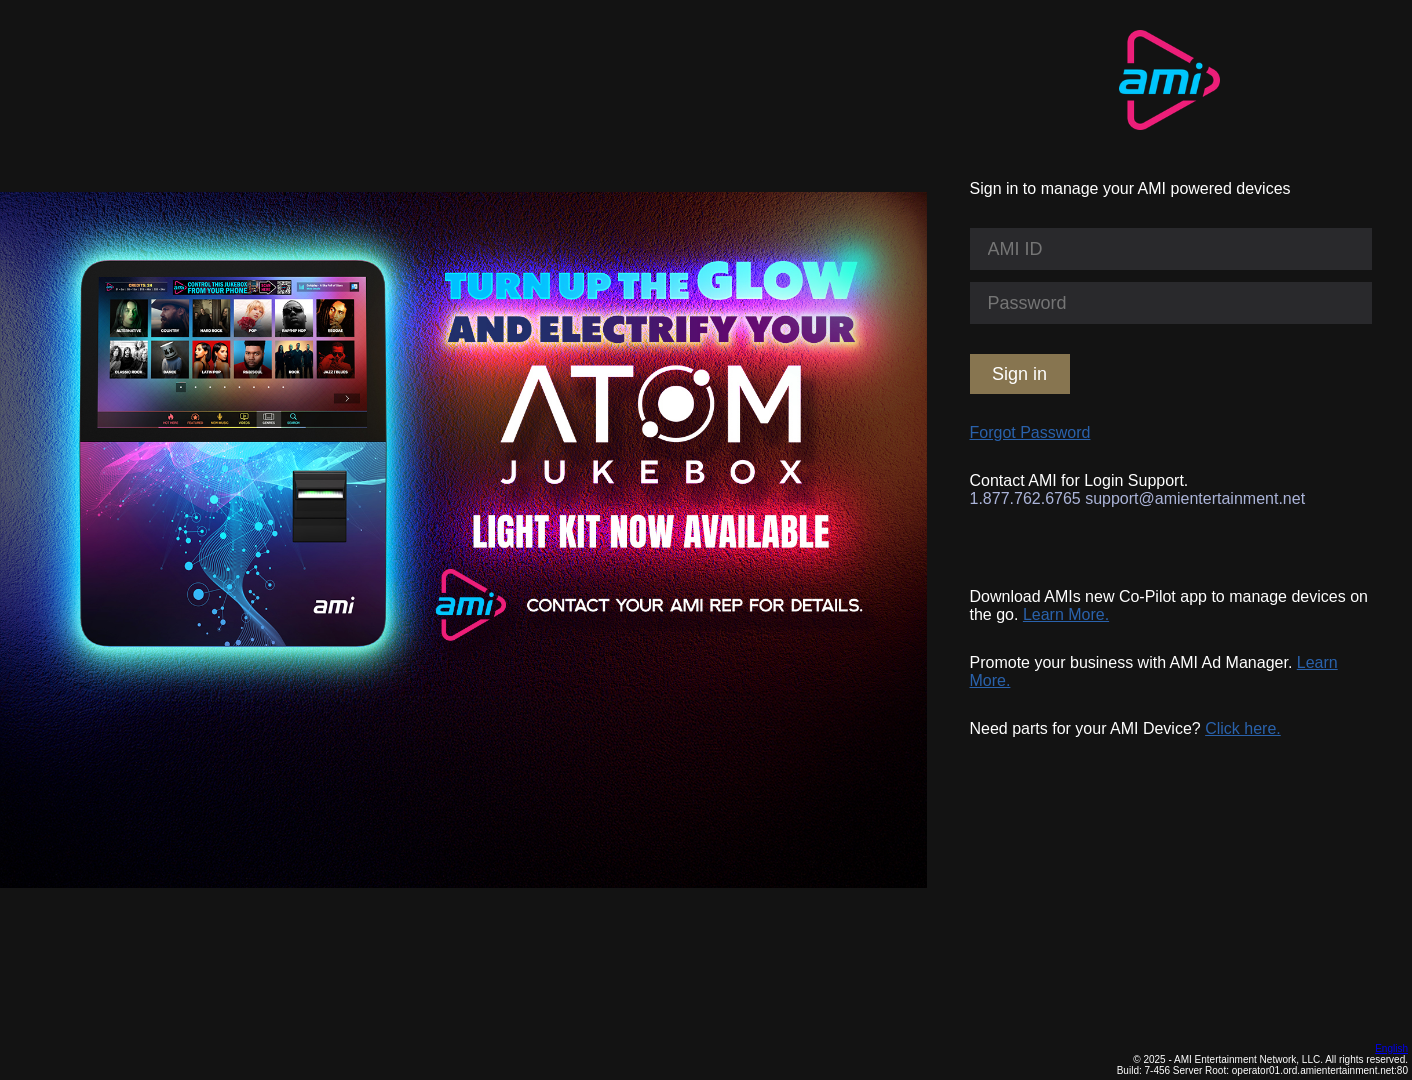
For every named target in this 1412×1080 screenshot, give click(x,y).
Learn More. (1066, 614)
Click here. (1243, 728)
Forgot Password (1030, 432)
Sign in (1019, 374)
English (1391, 1048)
